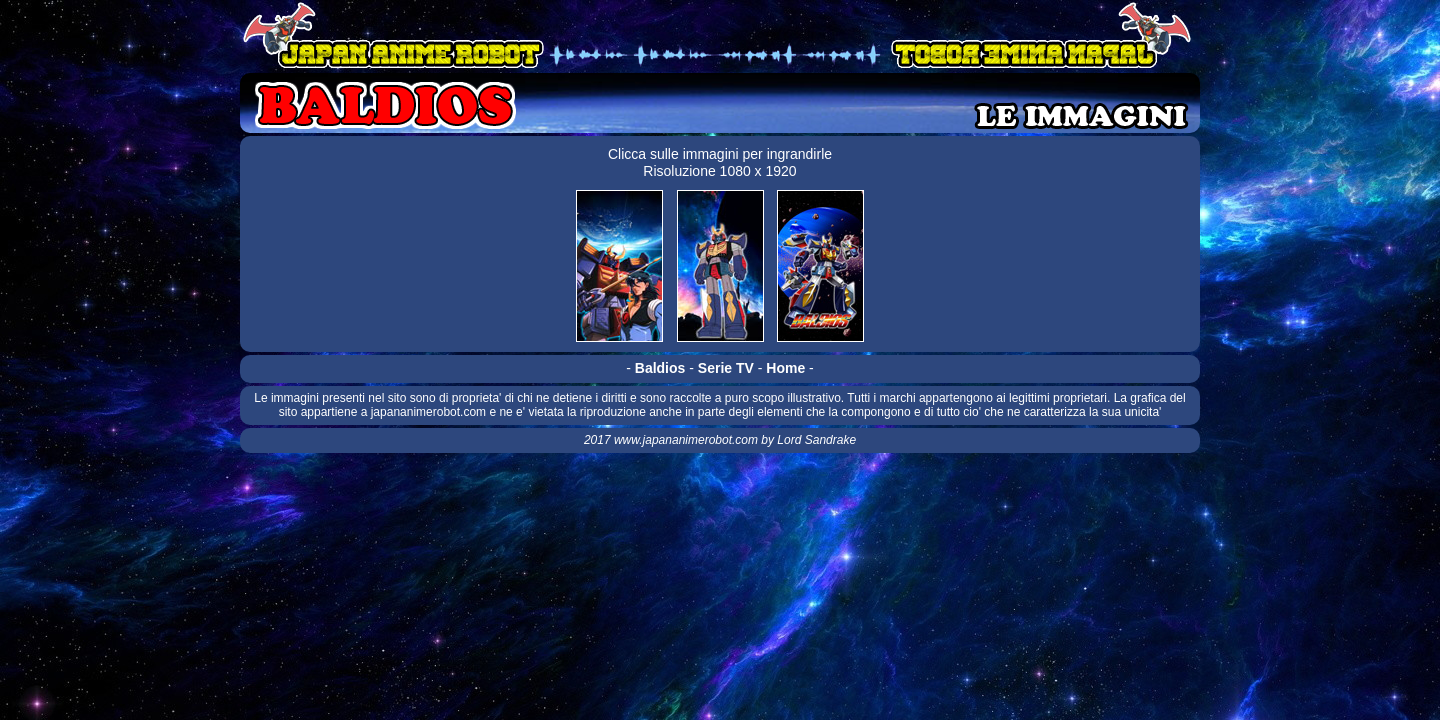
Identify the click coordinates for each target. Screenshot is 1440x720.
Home (785, 368)
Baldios (660, 368)
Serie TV (726, 368)
